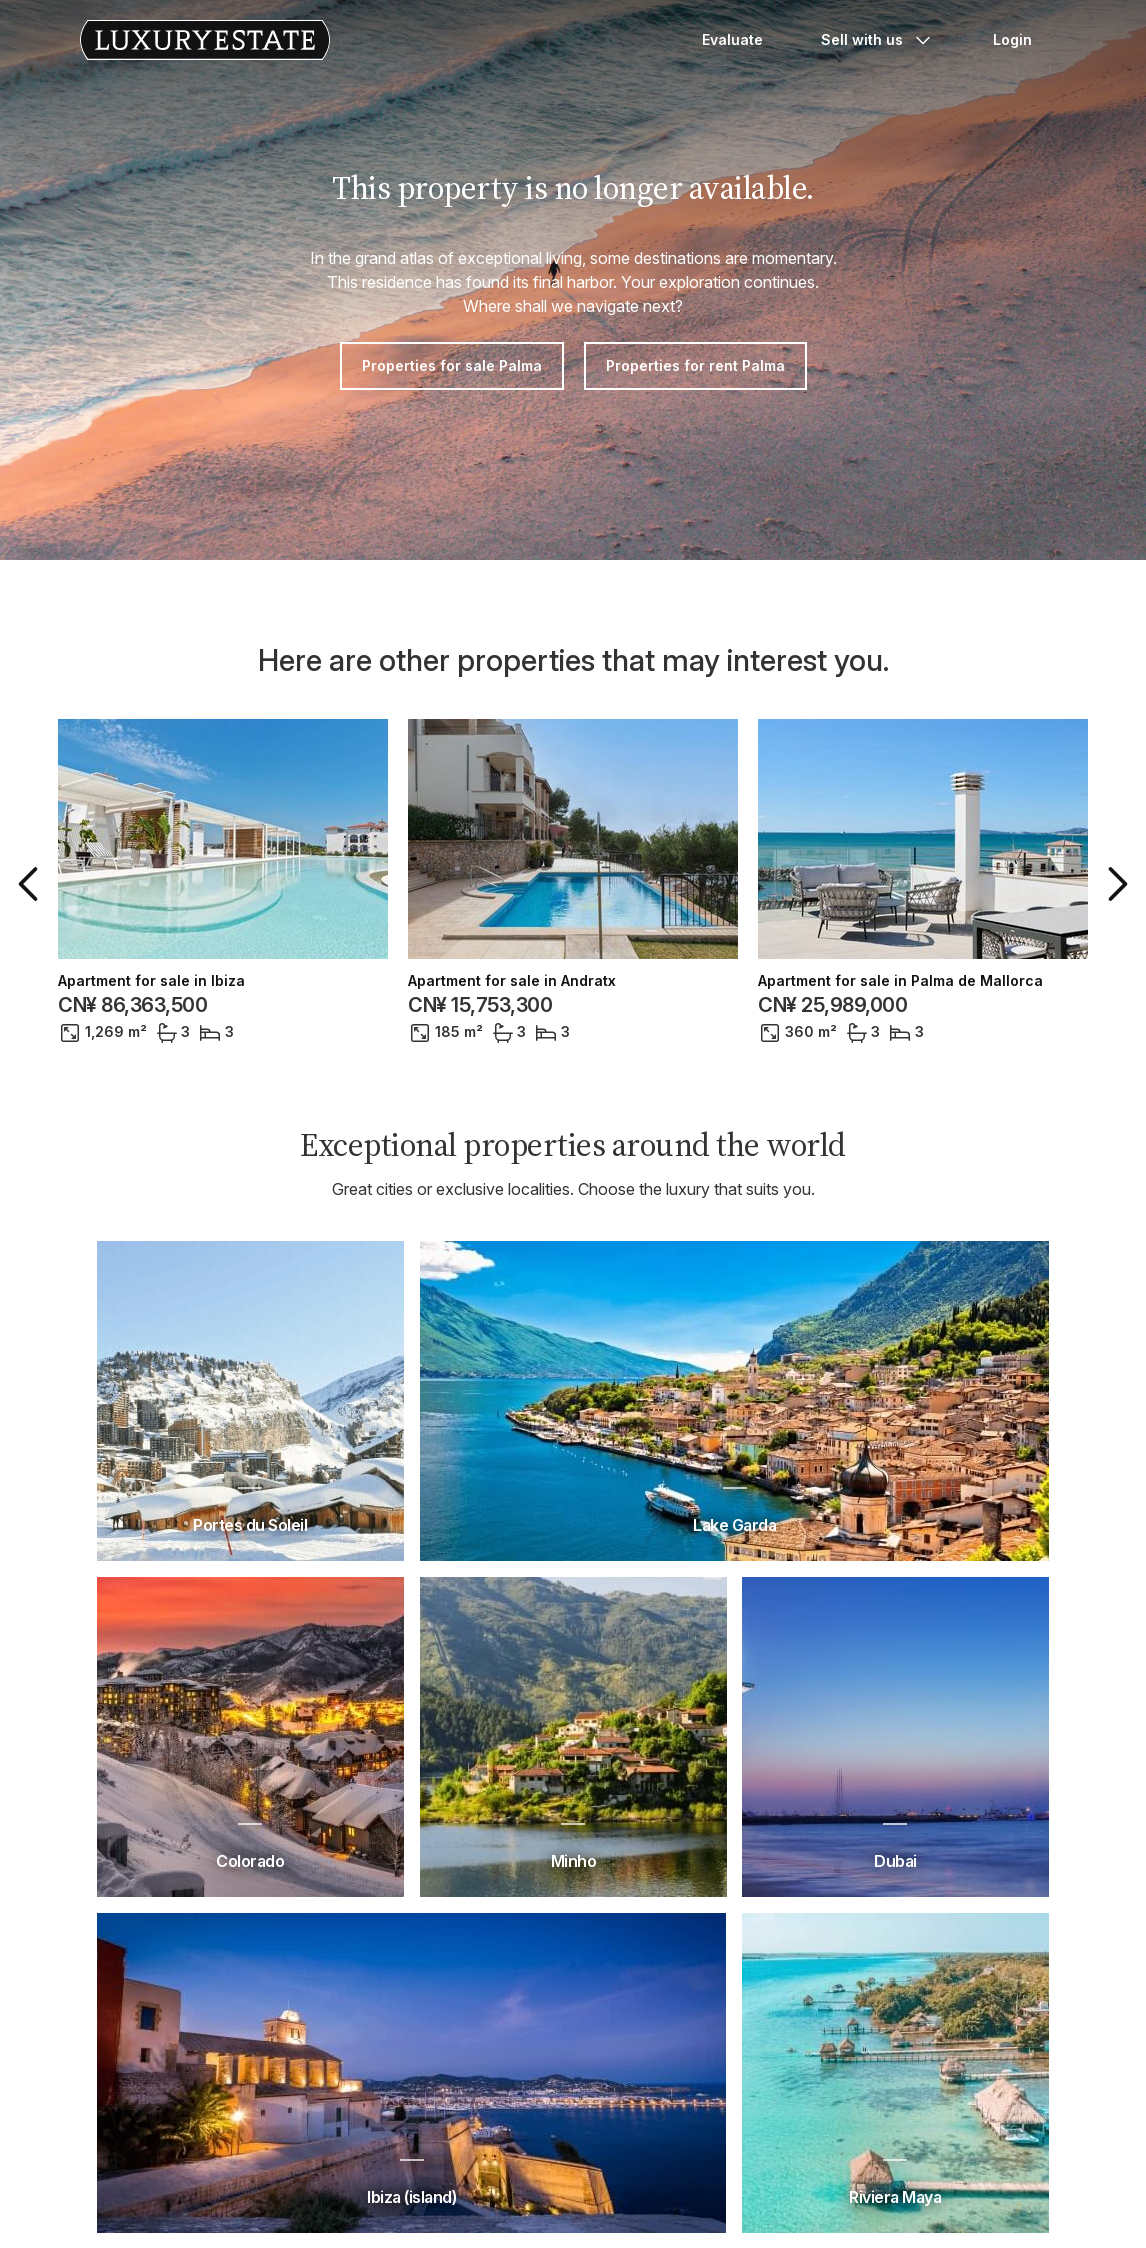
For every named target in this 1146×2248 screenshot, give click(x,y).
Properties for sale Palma (452, 365)
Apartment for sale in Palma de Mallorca (900, 981)
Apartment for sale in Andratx (512, 981)
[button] (32, 884)
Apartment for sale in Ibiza (151, 981)
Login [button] (1012, 39)
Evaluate (732, 39)
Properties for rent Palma (695, 365)
